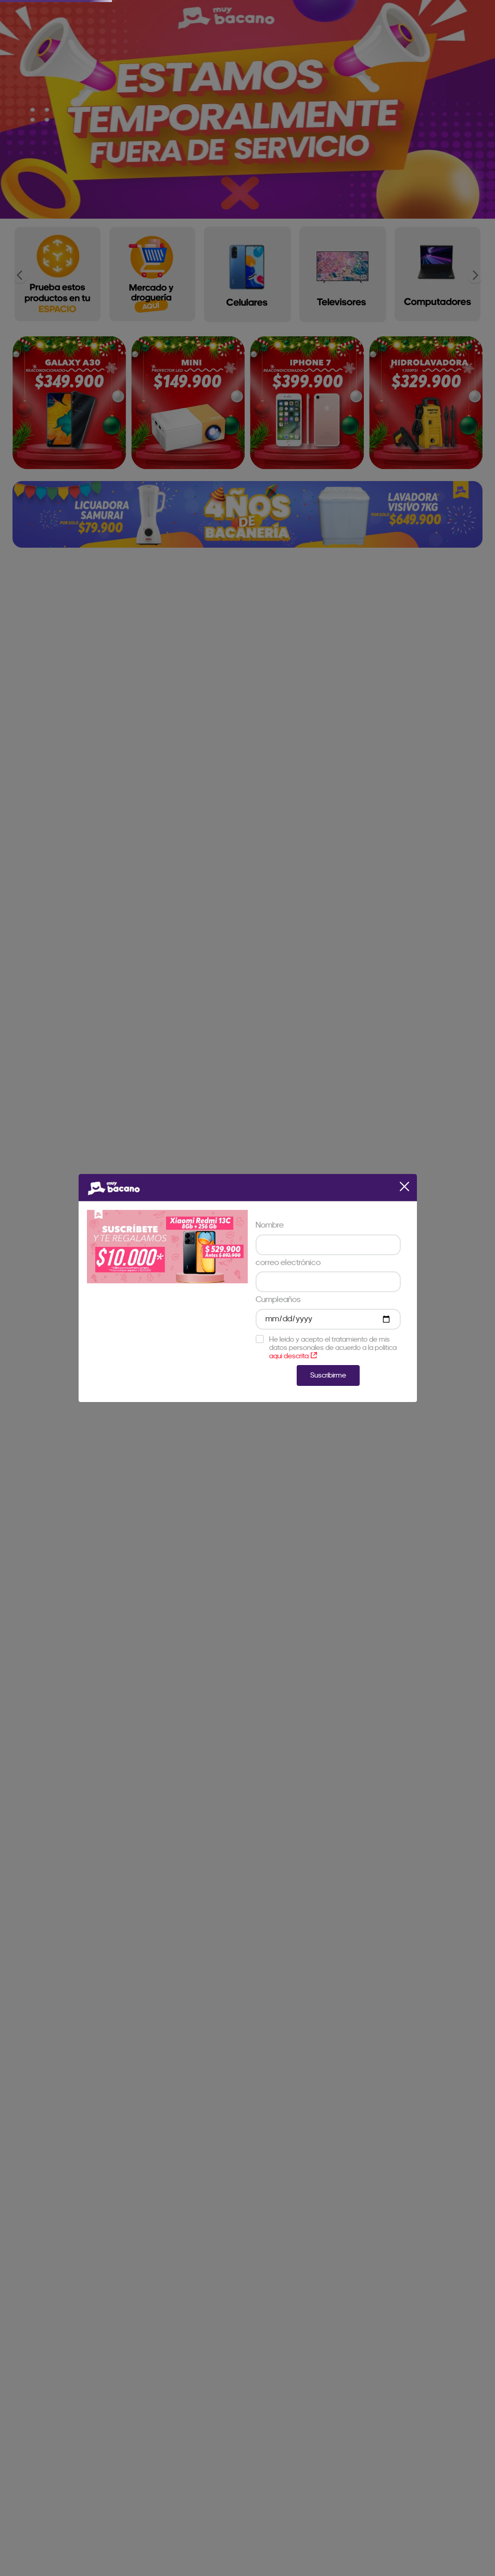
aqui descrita (293, 1356)
